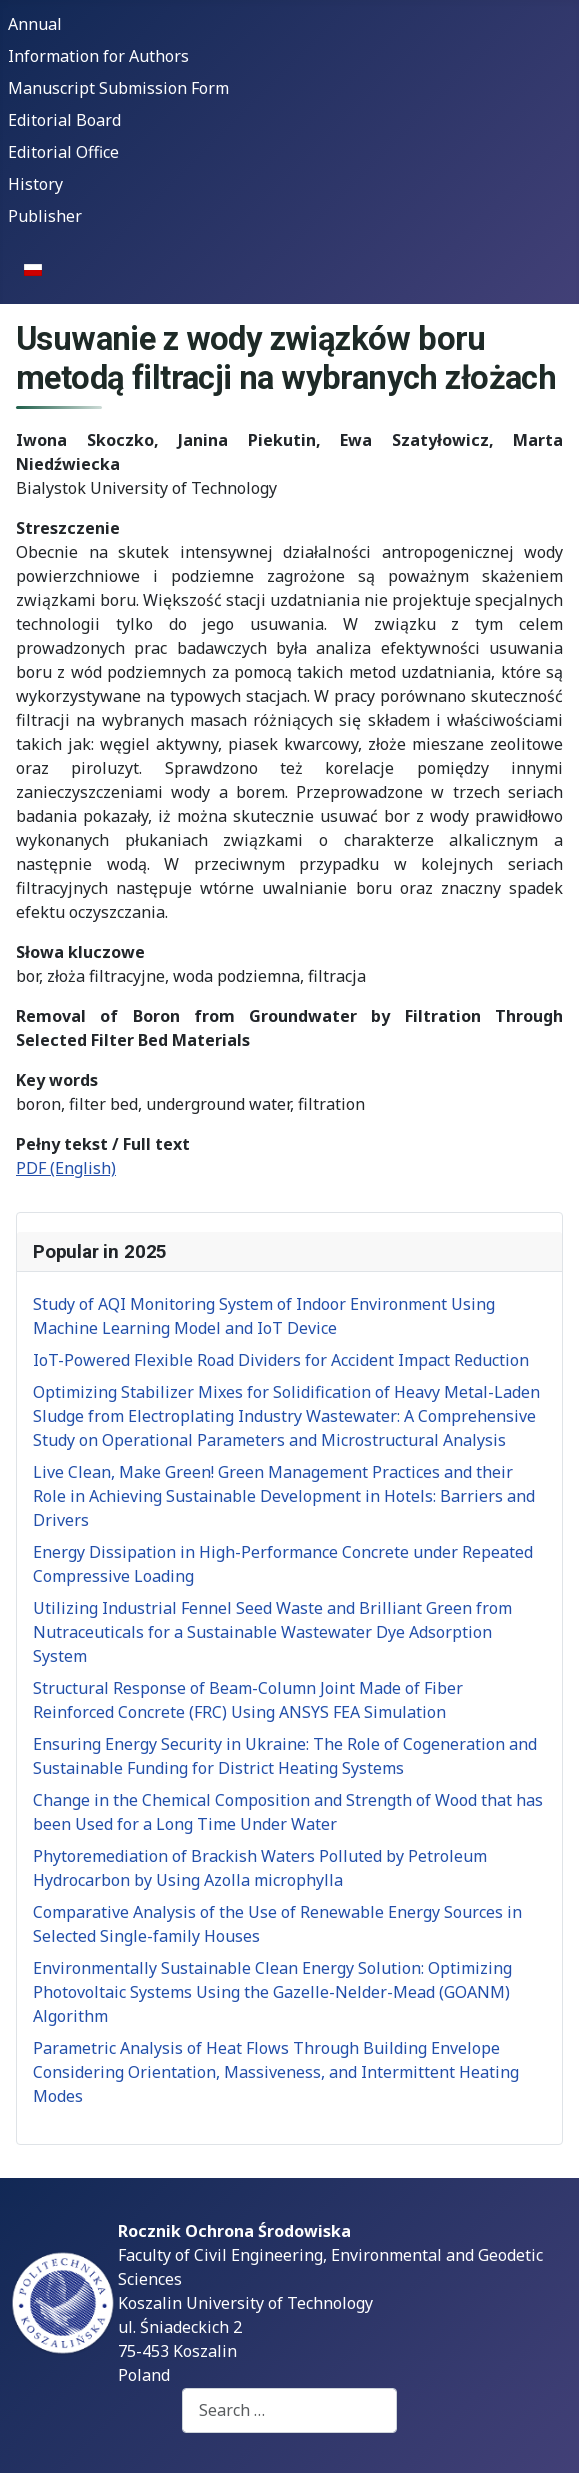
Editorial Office (63, 152)
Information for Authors (98, 56)
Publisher (45, 216)
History (35, 184)
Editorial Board (64, 120)
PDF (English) (66, 1168)
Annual (35, 24)
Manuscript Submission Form (118, 88)
